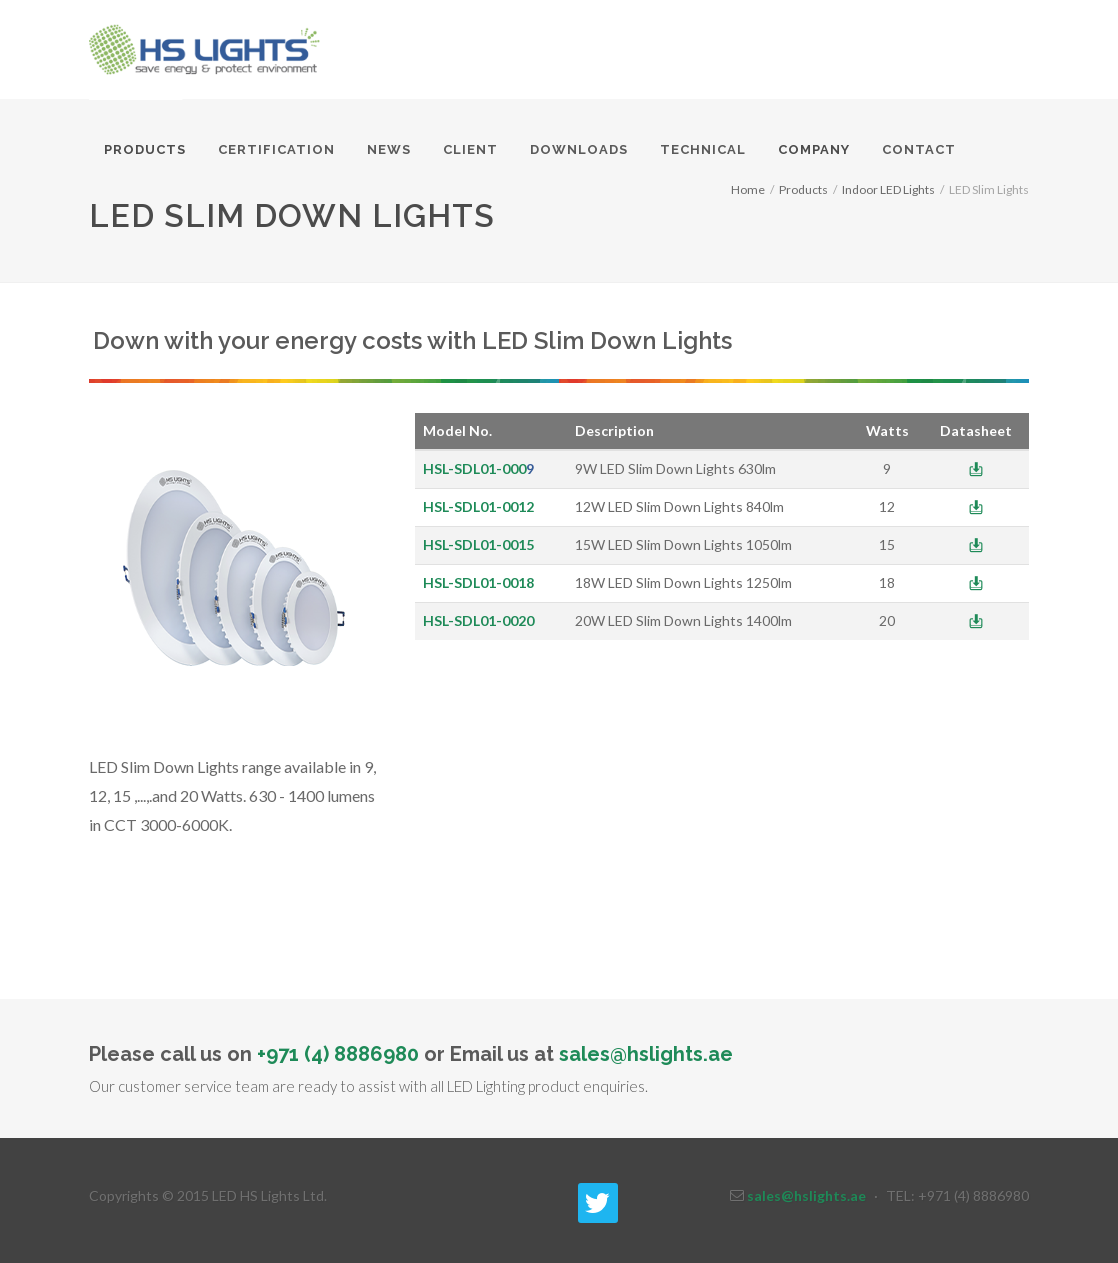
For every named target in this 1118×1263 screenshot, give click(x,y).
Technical (703, 149)
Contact (919, 149)
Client (470, 149)
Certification (276, 149)
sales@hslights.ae (646, 1054)
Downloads (579, 149)
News (389, 149)
